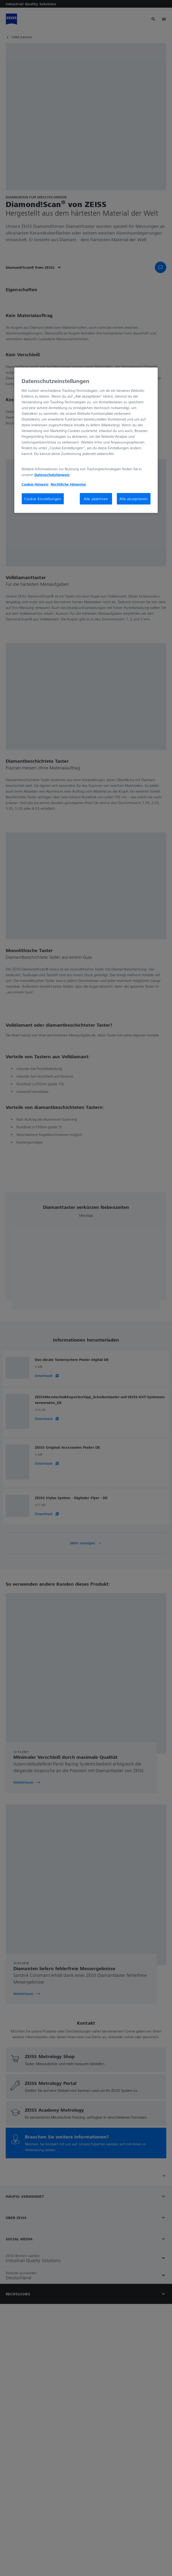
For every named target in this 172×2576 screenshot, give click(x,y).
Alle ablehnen (96, 498)
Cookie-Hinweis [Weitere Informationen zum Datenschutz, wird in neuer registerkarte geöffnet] (35, 484)
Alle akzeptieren (133, 498)
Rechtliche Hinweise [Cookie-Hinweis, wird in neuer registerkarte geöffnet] (68, 484)
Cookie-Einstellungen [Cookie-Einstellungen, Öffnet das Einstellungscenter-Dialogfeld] (42, 498)
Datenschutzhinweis (52, 474)
